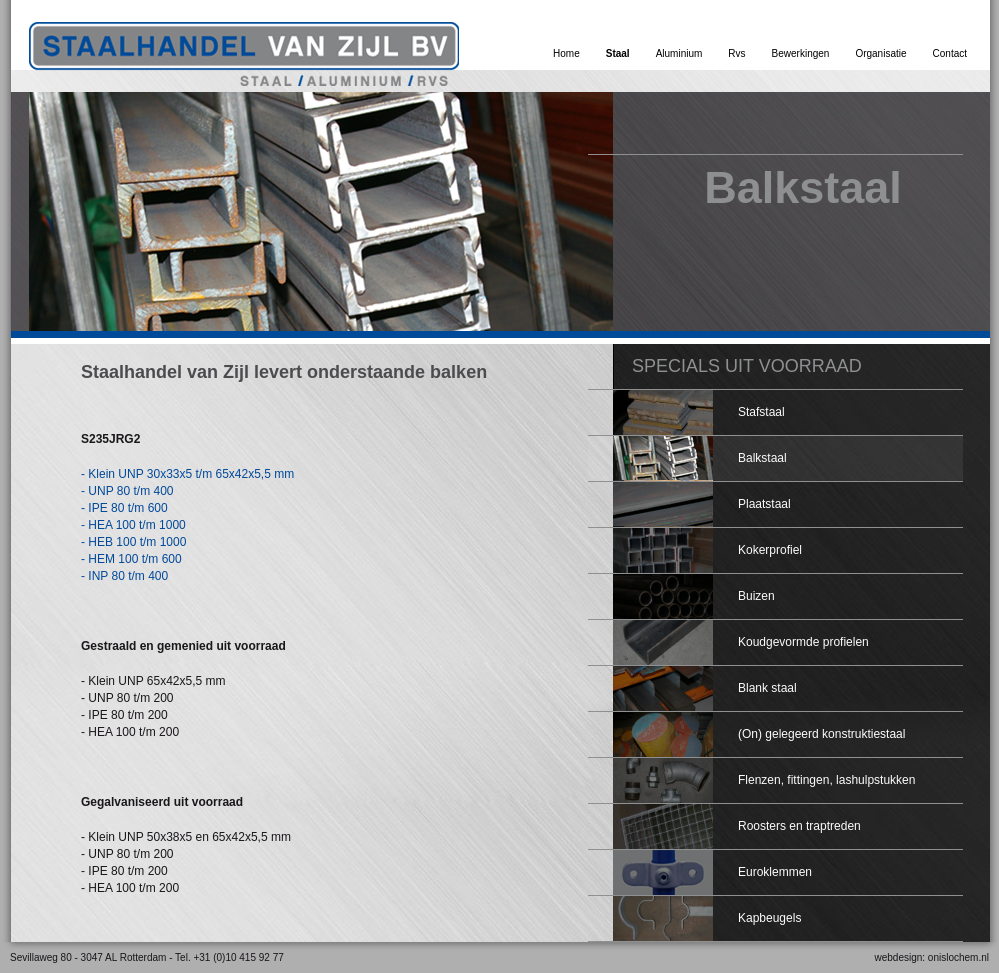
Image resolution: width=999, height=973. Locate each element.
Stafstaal (761, 412)
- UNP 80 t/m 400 (127, 491)
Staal (618, 53)
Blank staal (767, 688)
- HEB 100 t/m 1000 (133, 542)
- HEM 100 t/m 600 (131, 559)
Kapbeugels (769, 918)
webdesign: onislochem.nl (931, 957)
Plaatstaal (764, 504)
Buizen (756, 596)
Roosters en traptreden (799, 826)
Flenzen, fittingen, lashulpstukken (826, 780)
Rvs (736, 53)
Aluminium (679, 53)
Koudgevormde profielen (803, 642)
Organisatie (880, 53)
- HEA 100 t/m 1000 (133, 525)
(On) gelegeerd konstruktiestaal (821, 734)
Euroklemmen (775, 872)
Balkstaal (762, 458)
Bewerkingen (801, 53)
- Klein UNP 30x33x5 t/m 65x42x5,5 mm (187, 474)
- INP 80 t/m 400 (124, 576)
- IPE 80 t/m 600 (124, 508)
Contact (950, 53)
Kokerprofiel (770, 550)
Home (566, 53)
